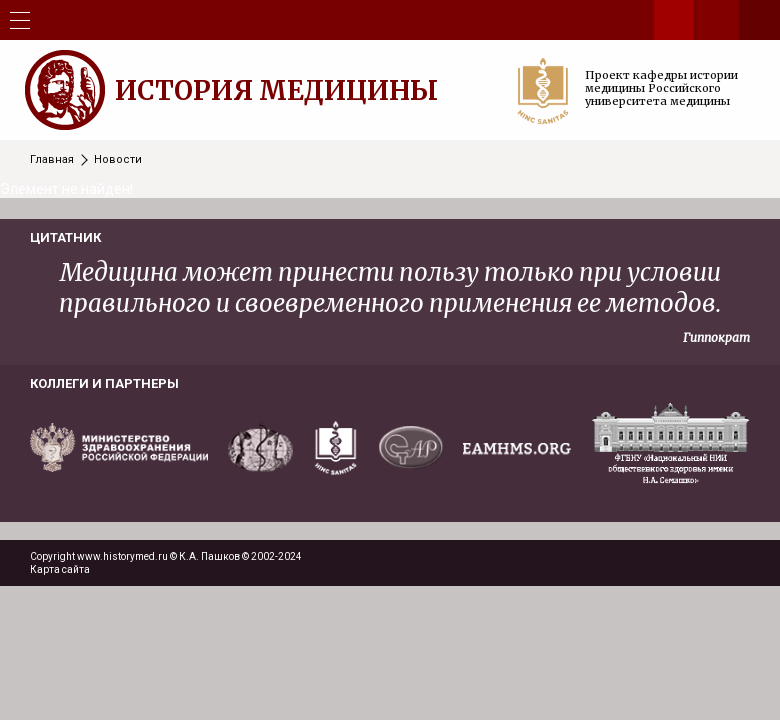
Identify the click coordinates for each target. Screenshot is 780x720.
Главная (52, 159)
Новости (118, 159)
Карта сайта (60, 569)
